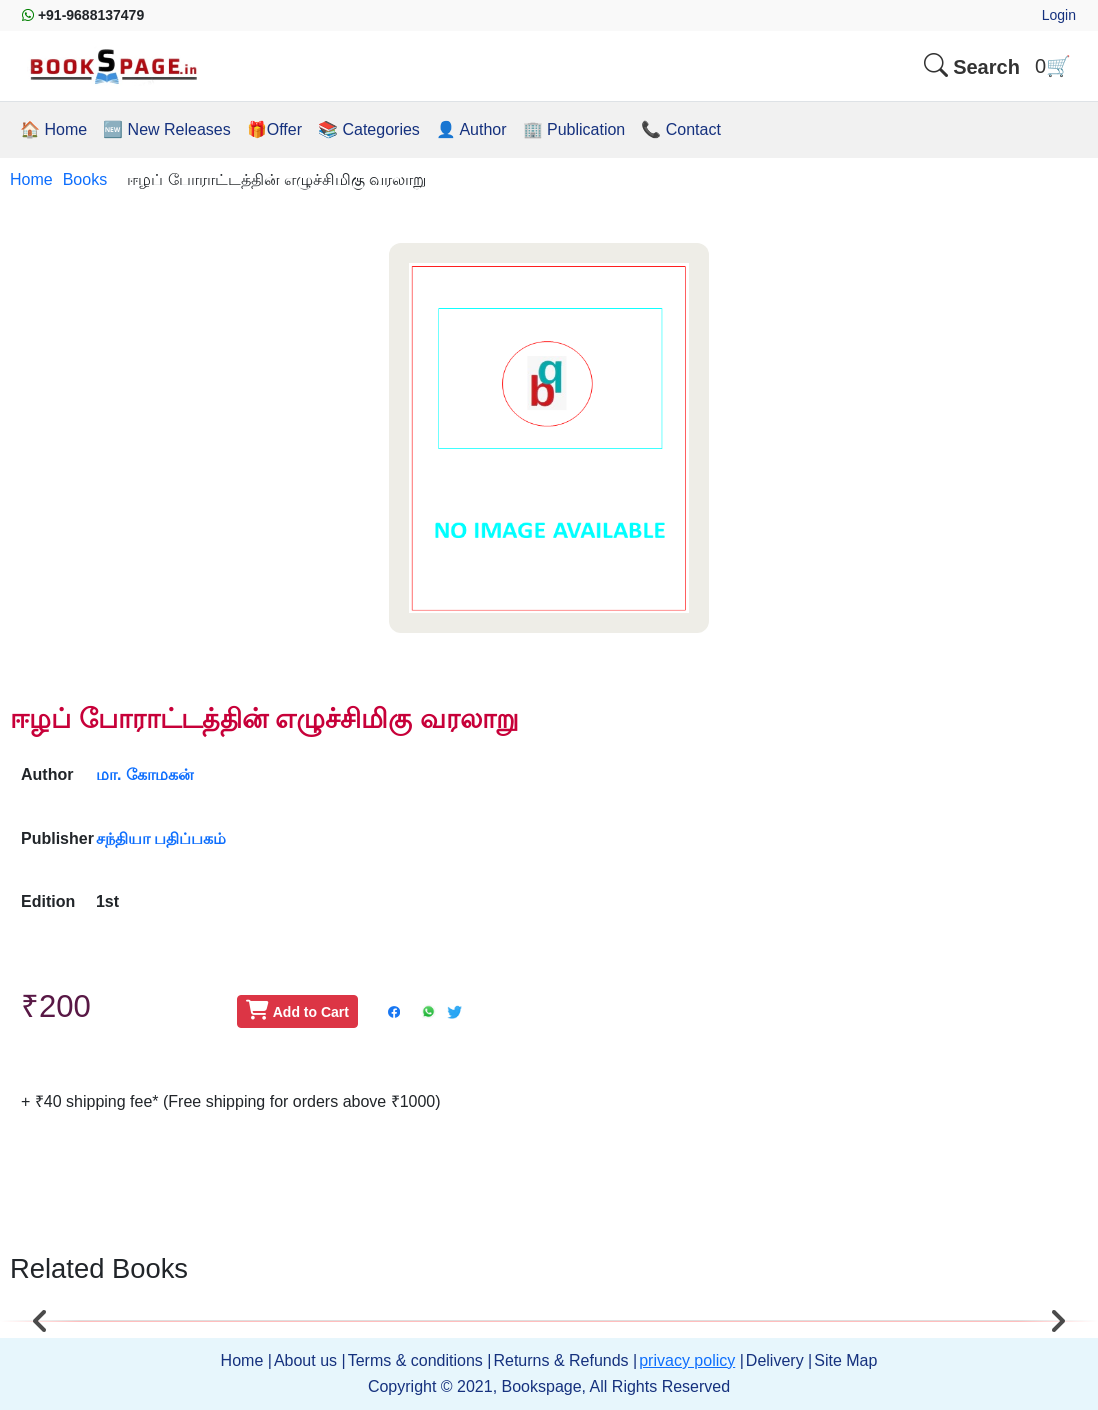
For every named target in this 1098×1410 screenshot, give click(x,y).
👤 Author (471, 129)
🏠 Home (53, 129)
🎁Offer (274, 129)
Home (31, 179)
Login (1059, 15)
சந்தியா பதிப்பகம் (161, 838)
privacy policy (687, 1360)
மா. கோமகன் (145, 774)
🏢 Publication (574, 129)
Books (85, 179)
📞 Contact (681, 129)
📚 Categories (369, 129)
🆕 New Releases (167, 129)
